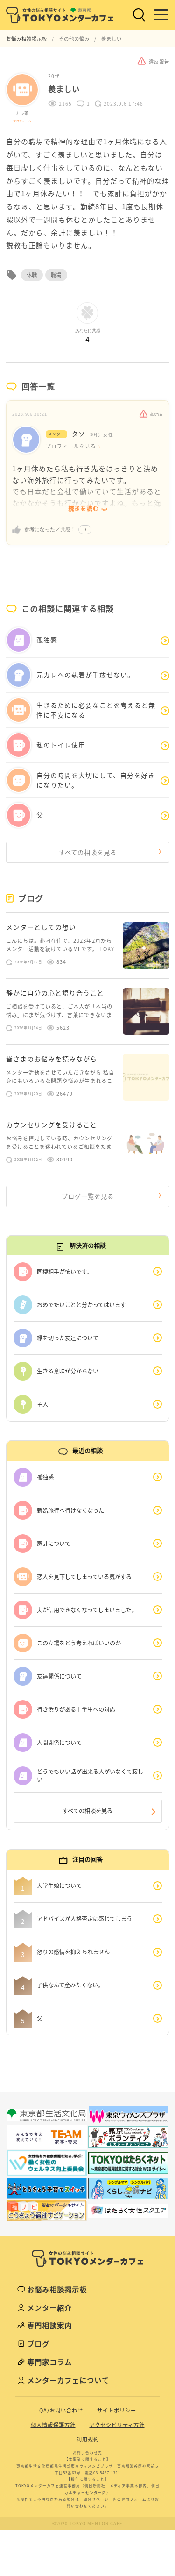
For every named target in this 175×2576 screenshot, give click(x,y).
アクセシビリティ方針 (117, 2425)
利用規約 (88, 2439)
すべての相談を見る (88, 852)
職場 (56, 275)
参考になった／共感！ (50, 529)
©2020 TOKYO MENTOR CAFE (87, 2523)
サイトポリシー (116, 2410)
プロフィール (22, 121)
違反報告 (151, 414)
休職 (32, 275)
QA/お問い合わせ (61, 2410)
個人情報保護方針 (53, 2425)
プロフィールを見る (71, 446)
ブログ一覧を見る (88, 1196)
